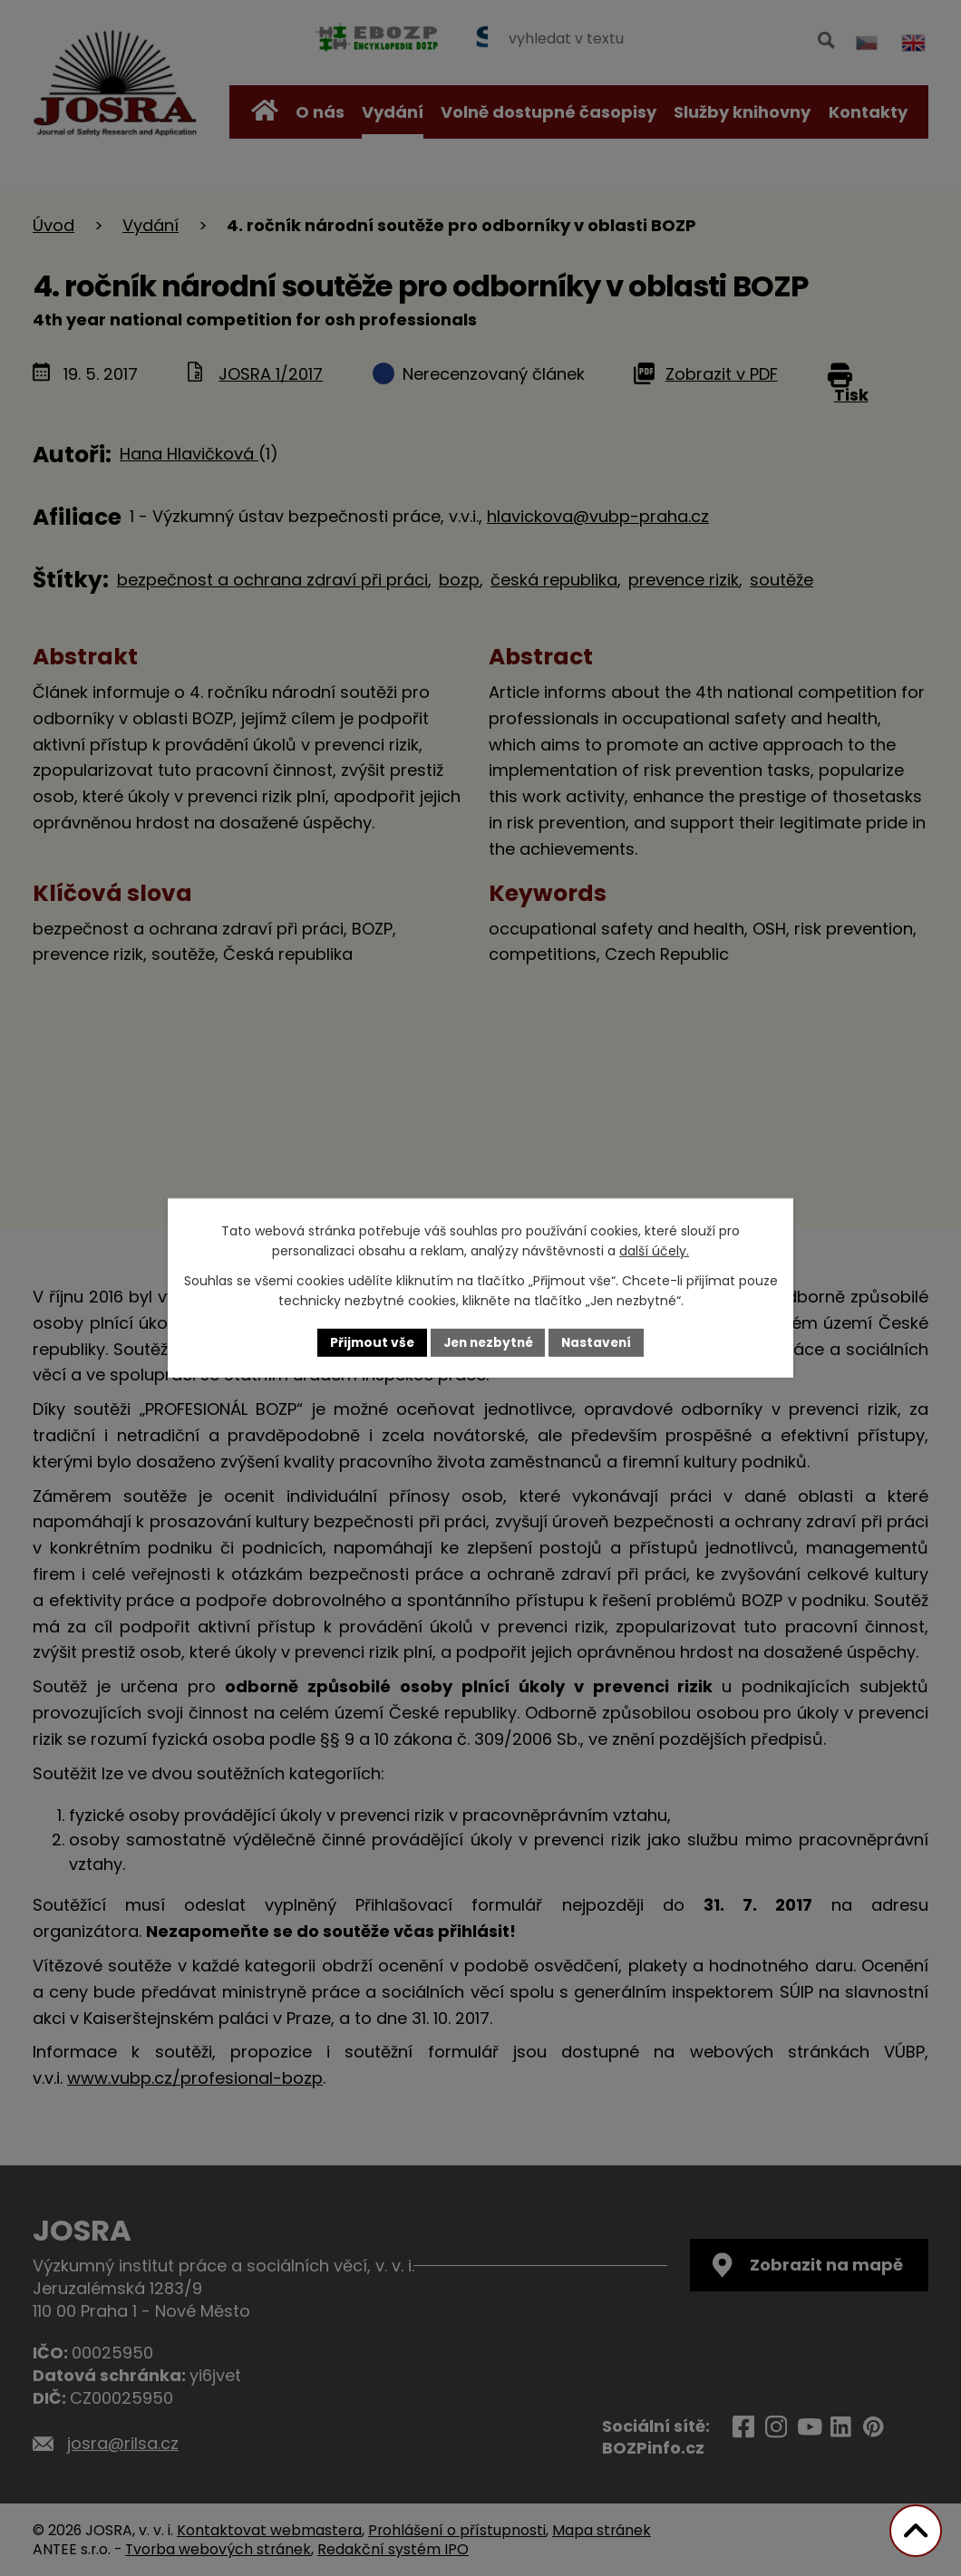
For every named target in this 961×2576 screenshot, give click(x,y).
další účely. (654, 1251)
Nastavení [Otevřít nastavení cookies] (600, 1342)
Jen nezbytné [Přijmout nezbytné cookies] (487, 1342)
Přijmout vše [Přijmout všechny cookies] (368, 1342)
